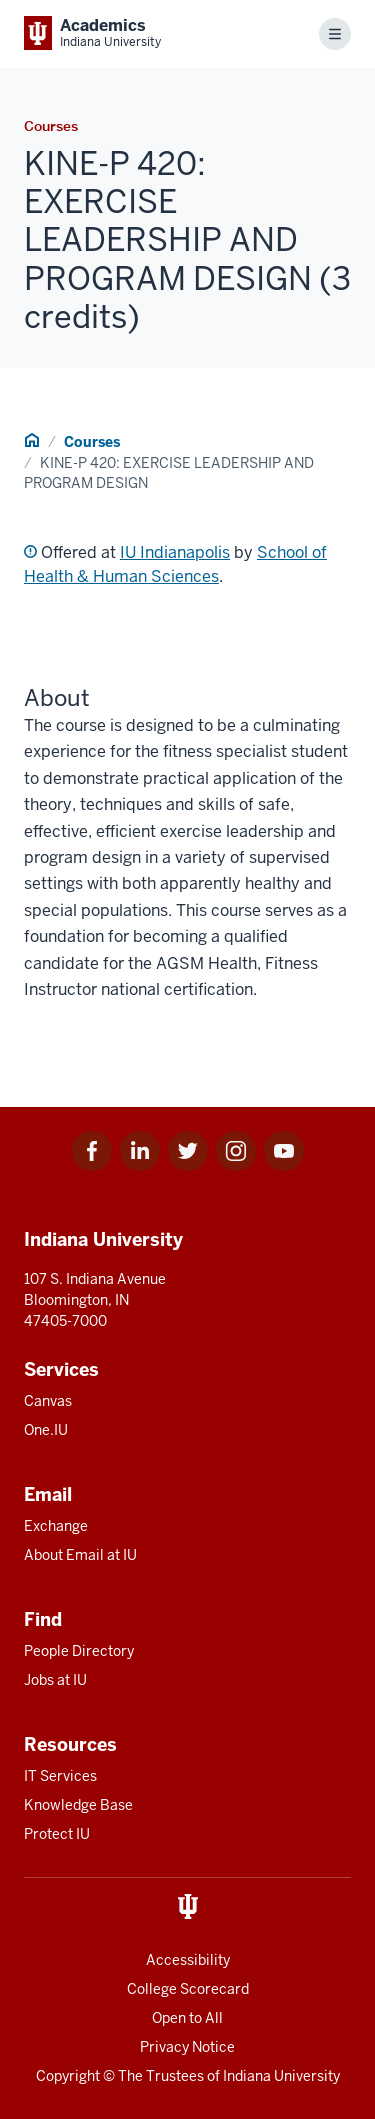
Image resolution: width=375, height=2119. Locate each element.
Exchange (56, 1526)
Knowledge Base (78, 1805)
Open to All (187, 2018)
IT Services (60, 1776)
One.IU (46, 1430)
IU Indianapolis (175, 552)
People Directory (79, 1651)
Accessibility (188, 1960)
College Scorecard (188, 1989)
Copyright (68, 2076)
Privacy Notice (187, 2047)
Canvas (48, 1401)
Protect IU (57, 1834)
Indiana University (281, 2076)
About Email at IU (80, 1555)
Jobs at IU (55, 1680)
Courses (92, 442)
